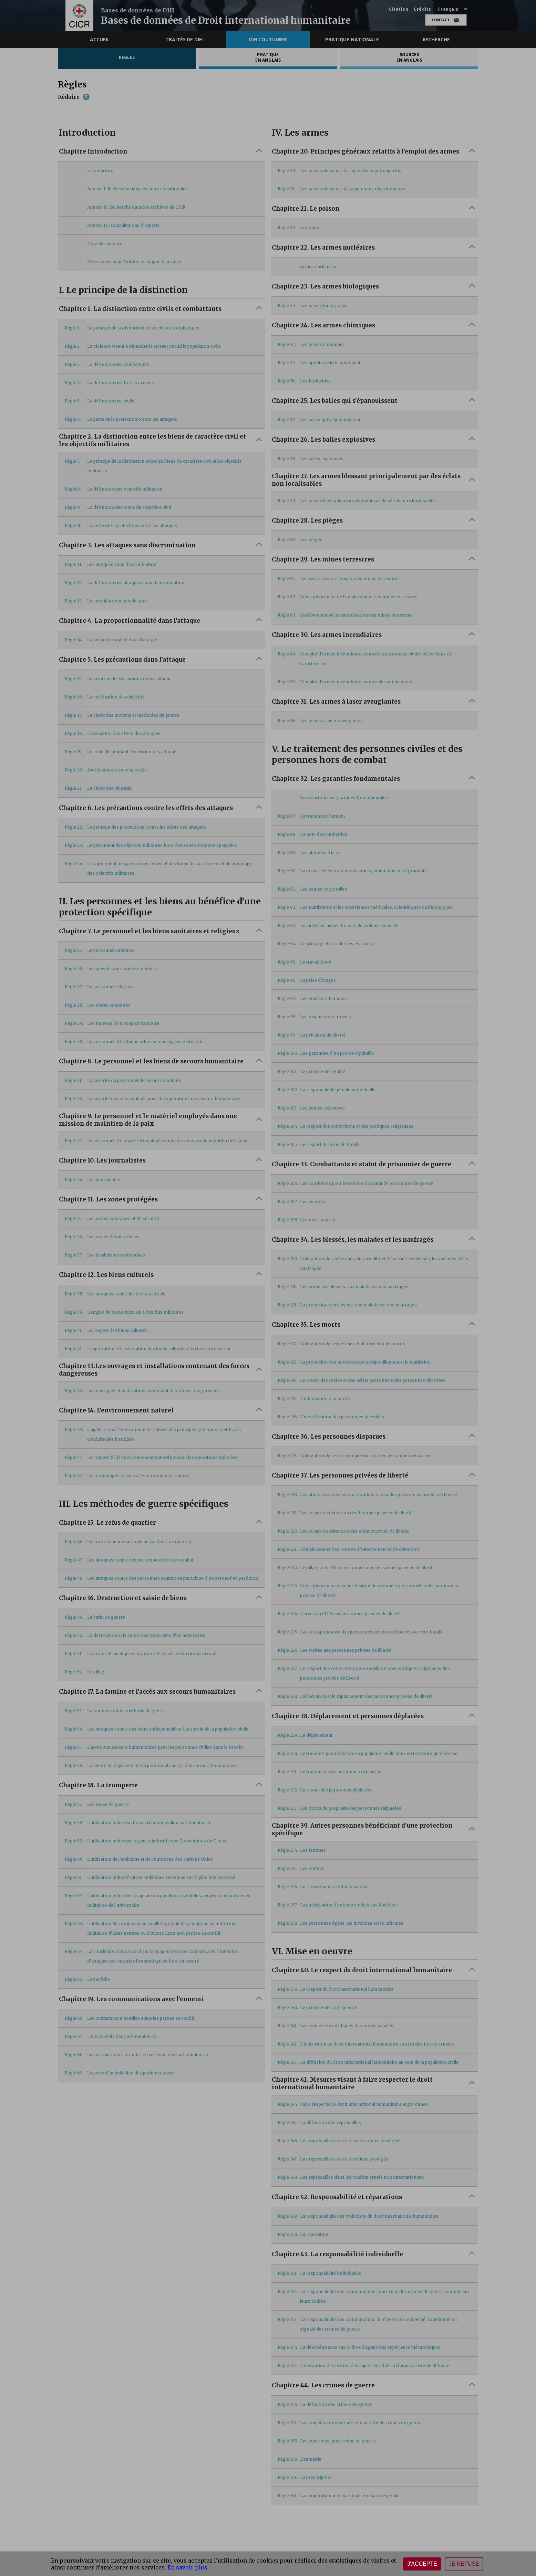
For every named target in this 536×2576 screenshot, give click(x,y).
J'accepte (422, 2564)
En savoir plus (188, 2567)
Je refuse (464, 2564)
